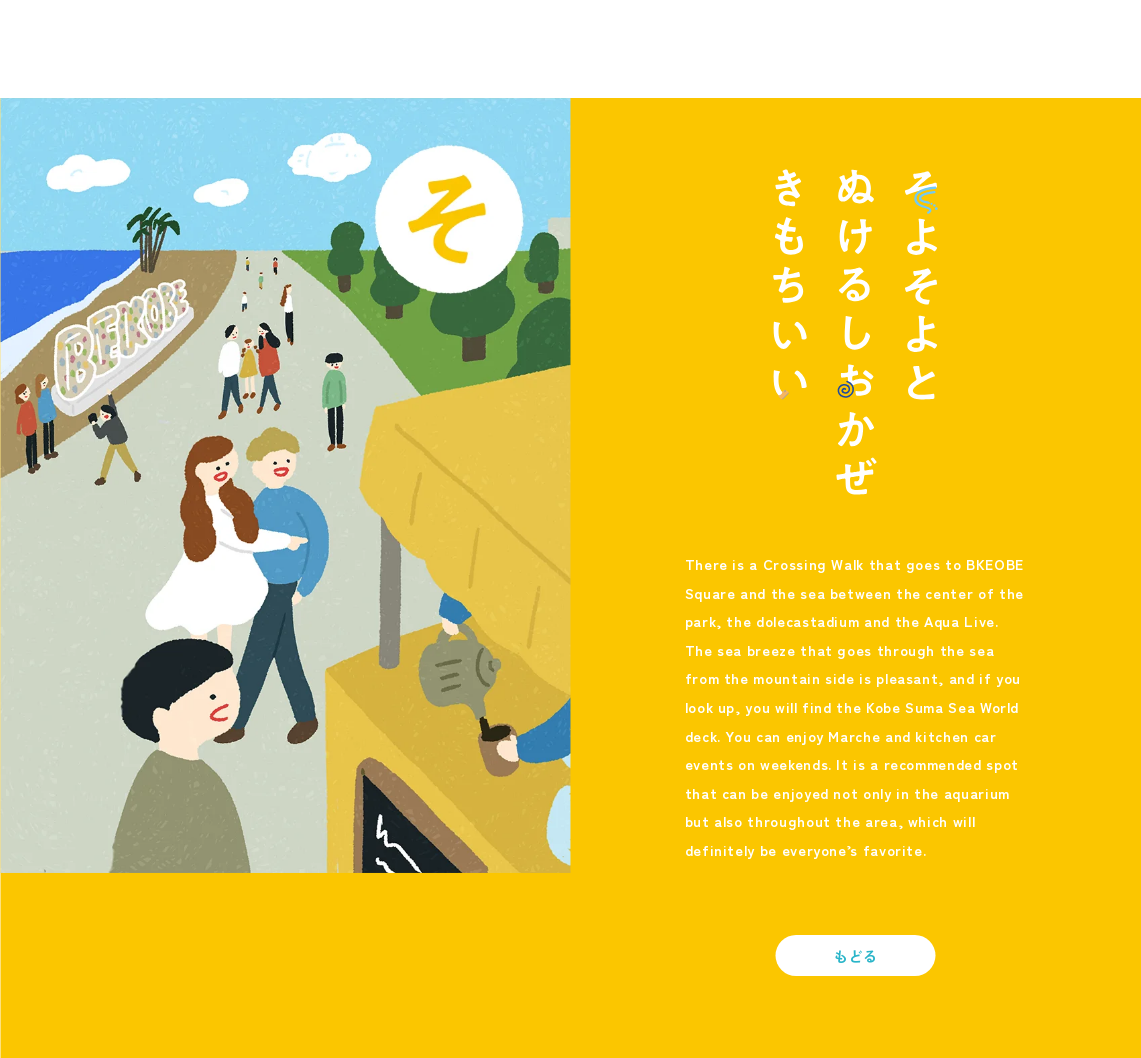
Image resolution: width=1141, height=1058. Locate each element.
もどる (856, 955)
